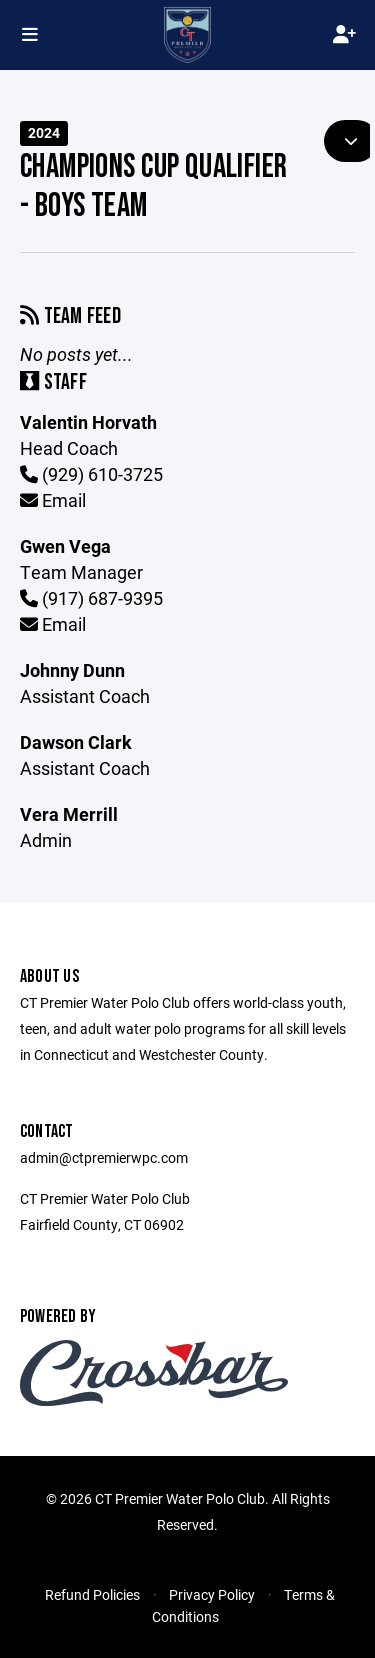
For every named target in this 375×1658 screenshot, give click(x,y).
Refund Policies (92, 1594)
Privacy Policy (212, 1594)
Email (53, 500)
